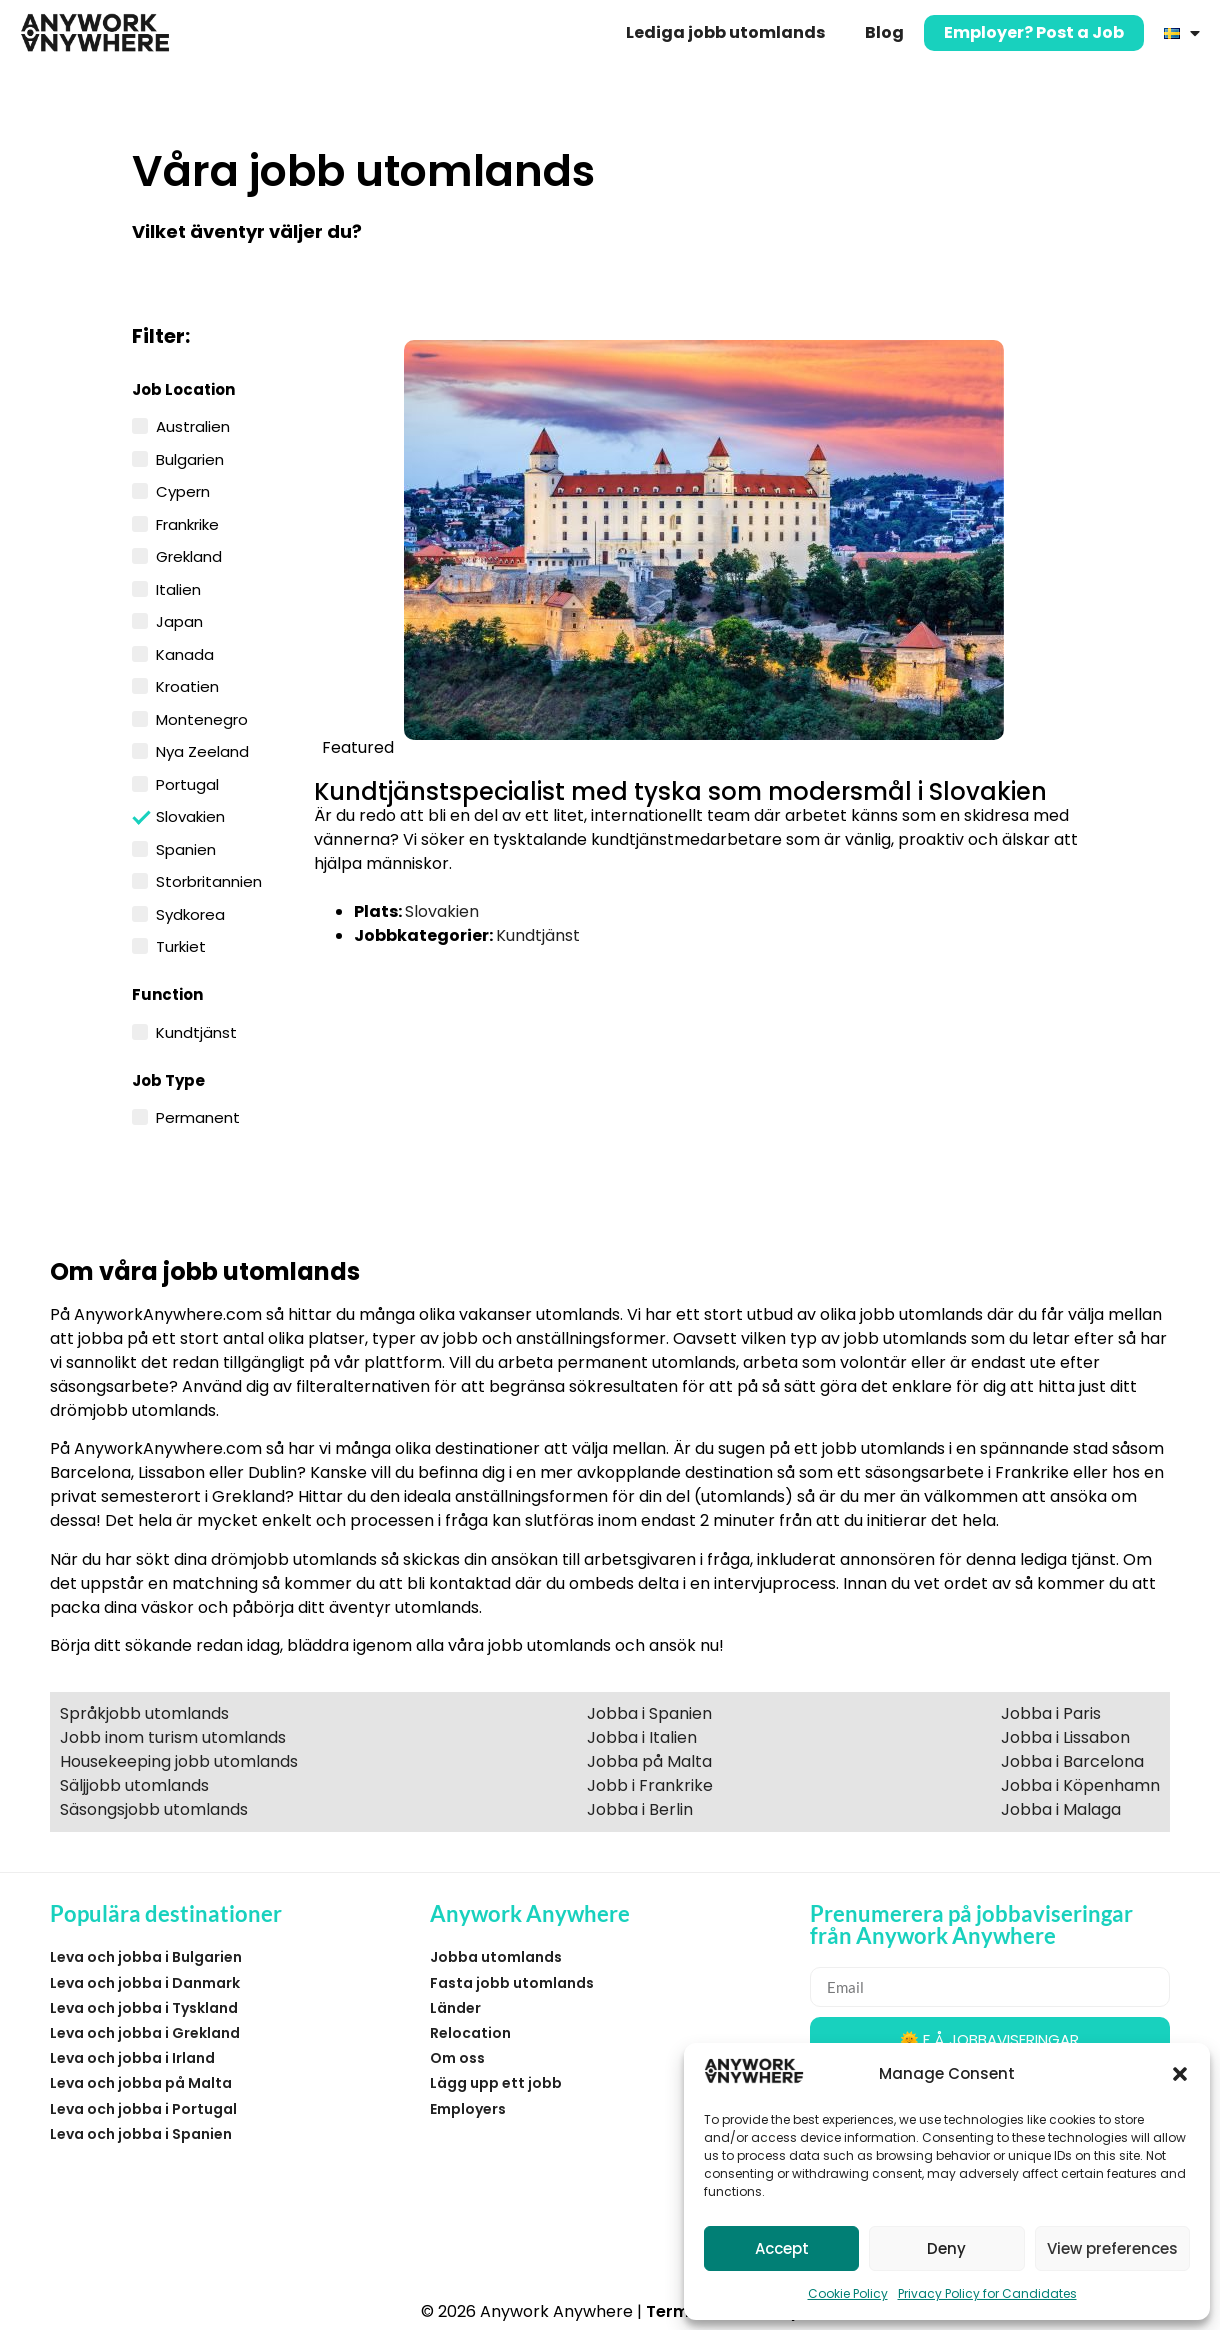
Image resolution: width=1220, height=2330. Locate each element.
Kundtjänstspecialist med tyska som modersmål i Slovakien (680, 791)
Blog (884, 32)
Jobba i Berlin (640, 1809)
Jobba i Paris (1051, 1713)
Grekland (189, 555)
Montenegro (202, 718)
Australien (193, 425)
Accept (782, 2248)
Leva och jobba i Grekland (145, 2033)
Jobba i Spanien (649, 1713)
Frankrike (187, 523)
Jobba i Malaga (1061, 1809)
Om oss (457, 2058)
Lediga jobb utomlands (725, 32)
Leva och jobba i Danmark (145, 1983)
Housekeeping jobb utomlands (179, 1761)
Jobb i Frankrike (650, 1785)
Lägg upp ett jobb (496, 2083)
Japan (179, 620)
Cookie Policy (848, 2293)
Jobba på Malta (649, 1761)
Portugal (187, 783)
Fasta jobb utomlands (512, 1983)
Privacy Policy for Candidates (987, 2293)
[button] (1180, 2074)
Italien (178, 588)
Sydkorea (190, 913)
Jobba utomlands (496, 1957)
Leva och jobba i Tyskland (144, 2008)
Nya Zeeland (202, 750)
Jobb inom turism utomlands (173, 1737)
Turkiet (181, 945)
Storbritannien (209, 880)
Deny (946, 2248)
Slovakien (190, 815)
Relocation (470, 2033)
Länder (455, 2008)
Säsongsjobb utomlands (154, 1809)
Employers (468, 2109)
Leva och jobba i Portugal (143, 2109)
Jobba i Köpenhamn (1080, 1785)
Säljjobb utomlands (134, 1785)
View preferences (1112, 2248)
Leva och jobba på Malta (141, 2083)
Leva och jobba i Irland (132, 2058)
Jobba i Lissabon (1065, 1737)
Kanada (185, 653)
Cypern (183, 490)
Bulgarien (190, 458)
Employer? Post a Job (1034, 32)
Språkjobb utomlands (144, 1713)
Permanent (198, 1116)
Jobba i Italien (642, 1737)
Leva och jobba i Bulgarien (146, 1957)
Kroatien (187, 685)
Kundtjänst (196, 1031)
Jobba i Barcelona (1072, 1761)
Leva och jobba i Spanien (141, 2134)
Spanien (186, 848)
